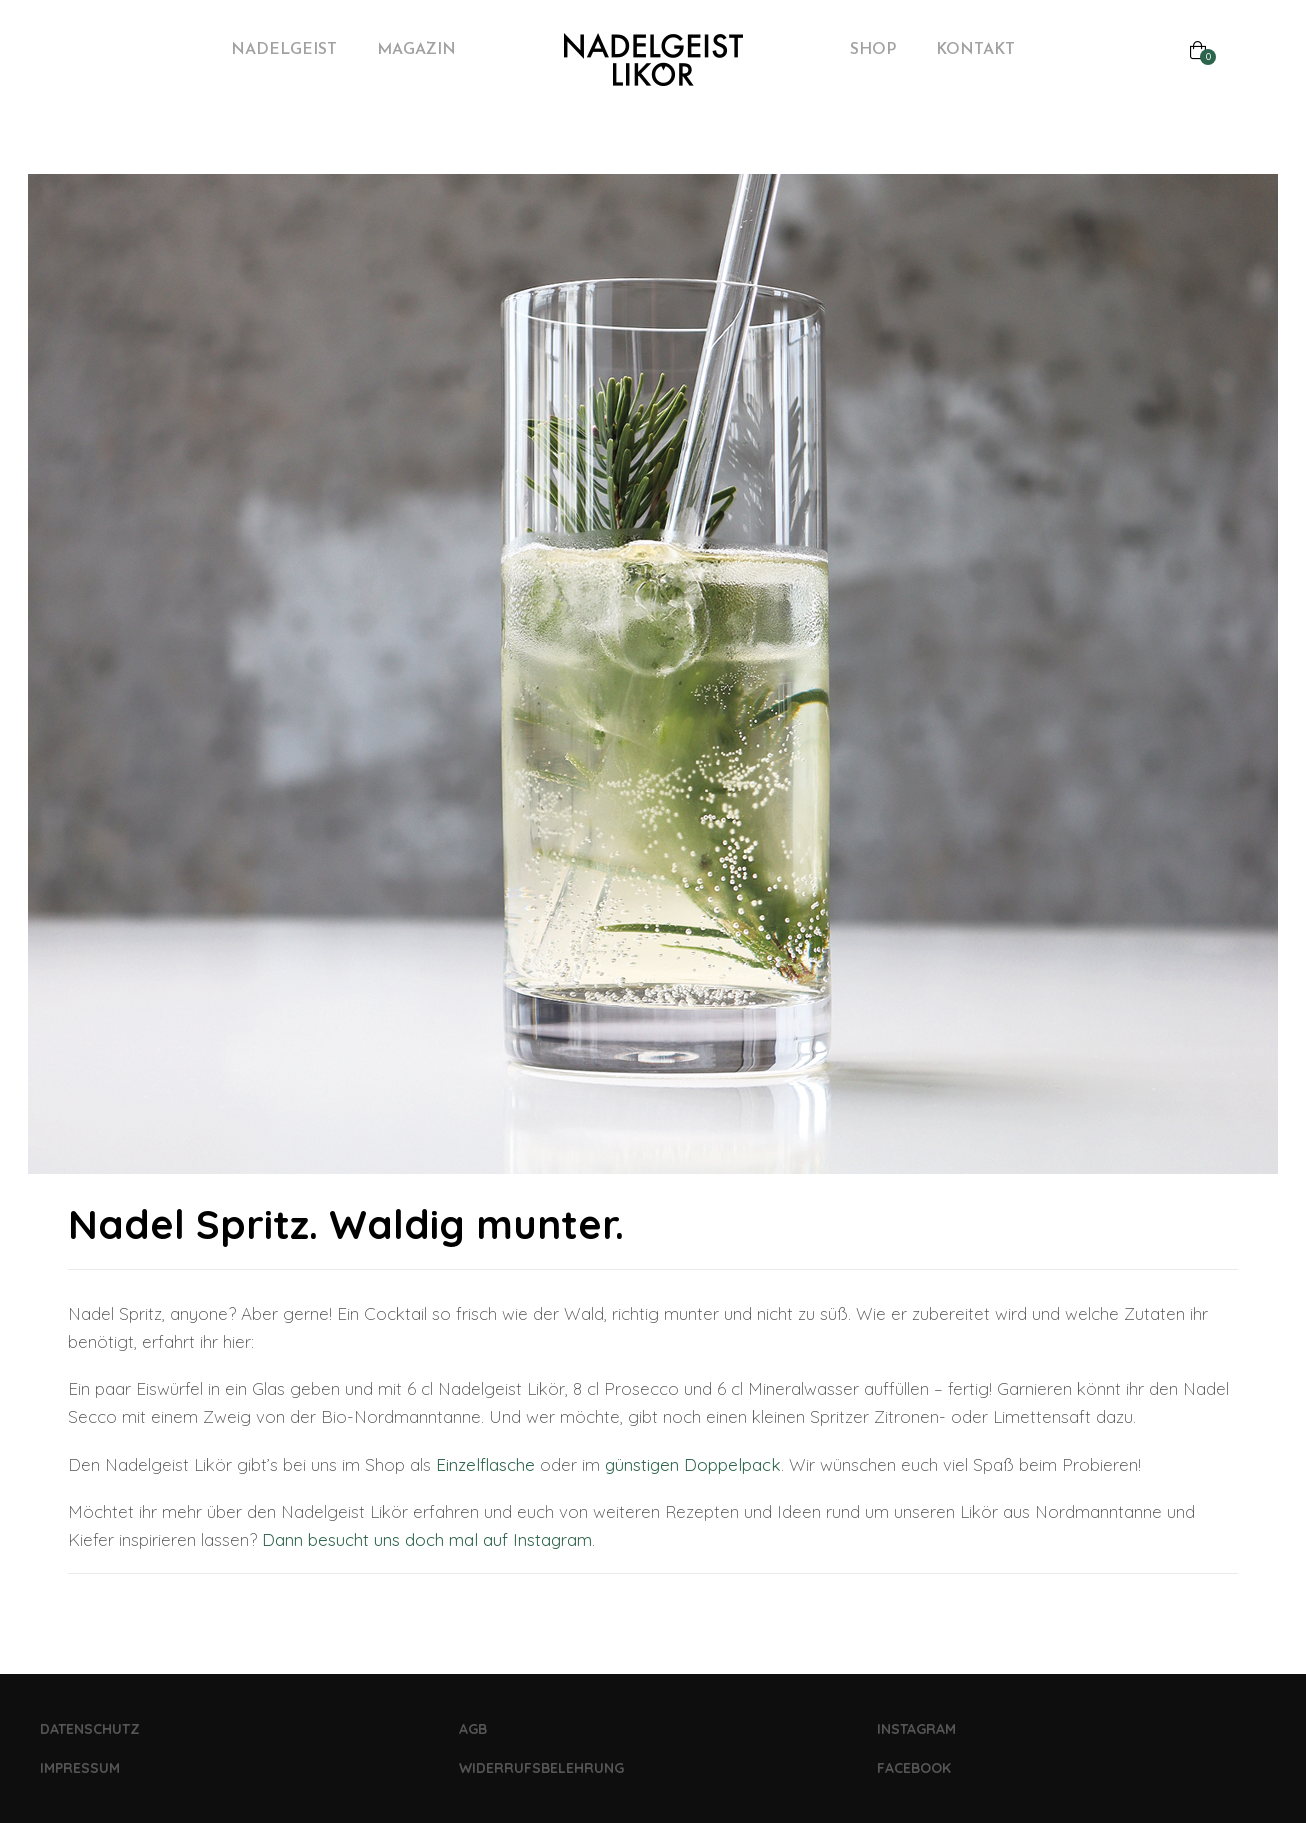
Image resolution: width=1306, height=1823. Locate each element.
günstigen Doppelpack (693, 1464)
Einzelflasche (485, 1464)
